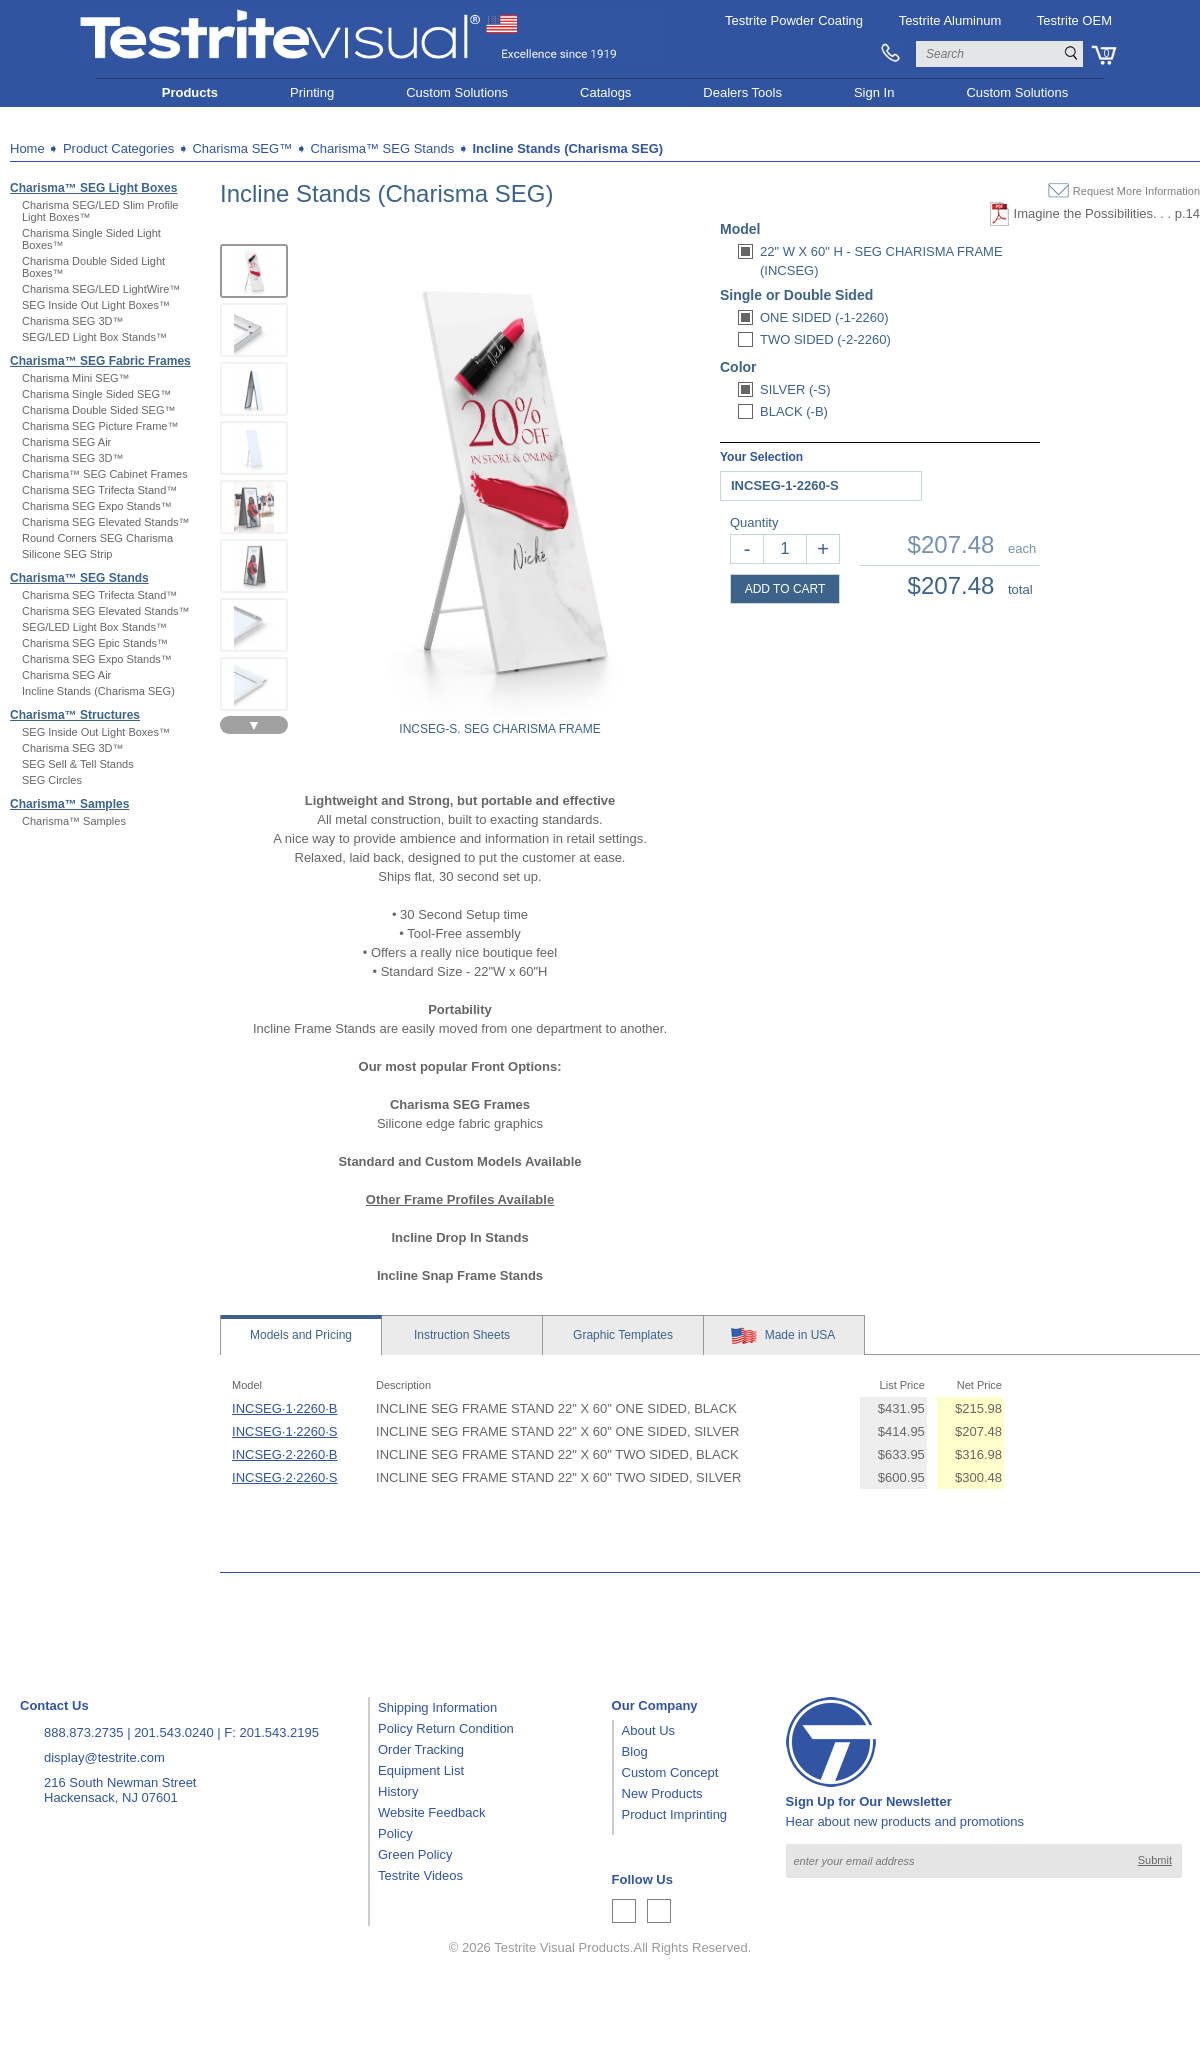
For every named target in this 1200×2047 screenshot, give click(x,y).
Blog (635, 1751)
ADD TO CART (785, 589)
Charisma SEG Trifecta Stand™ (99, 490)
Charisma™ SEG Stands (79, 578)
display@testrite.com (104, 1757)
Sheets (462, 1335)
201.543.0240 (174, 1732)
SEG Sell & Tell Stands (78, 764)
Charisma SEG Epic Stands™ (95, 643)
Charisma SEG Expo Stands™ (97, 506)
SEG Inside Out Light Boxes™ (96, 305)
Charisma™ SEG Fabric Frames (100, 361)
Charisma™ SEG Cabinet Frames (105, 474)
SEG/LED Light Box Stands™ (94, 337)
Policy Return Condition (446, 1728)
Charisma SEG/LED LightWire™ (101, 289)
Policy (395, 1833)
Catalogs (605, 92)
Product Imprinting (675, 1814)
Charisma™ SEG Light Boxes (93, 188)
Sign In (874, 92)
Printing (312, 92)
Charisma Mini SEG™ (76, 378)
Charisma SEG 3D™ (72, 321)
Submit (1155, 1860)
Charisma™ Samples (69, 804)
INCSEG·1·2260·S (285, 1431)
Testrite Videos (420, 1875)
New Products (662, 1793)
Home (27, 148)
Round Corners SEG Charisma (97, 538)
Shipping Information (437, 1707)
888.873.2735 (84, 1732)
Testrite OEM (1074, 20)
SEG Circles (52, 780)
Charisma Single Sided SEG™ (96, 394)
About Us (648, 1730)
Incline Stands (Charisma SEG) (98, 691)
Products (190, 92)
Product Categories (118, 148)
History (398, 1791)
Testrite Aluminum (950, 20)
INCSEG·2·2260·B (285, 1454)
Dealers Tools (742, 92)
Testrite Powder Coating (794, 20)
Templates (623, 1335)
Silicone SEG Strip (67, 554)
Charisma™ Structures (75, 715)
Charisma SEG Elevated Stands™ (106, 522)
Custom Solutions (457, 92)
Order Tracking (421, 1749)
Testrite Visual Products (562, 1947)
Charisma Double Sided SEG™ (98, 410)
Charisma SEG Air (66, 442)
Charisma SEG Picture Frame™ (100, 426)
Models (301, 1335)
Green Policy (415, 1854)
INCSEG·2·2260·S (285, 1477)
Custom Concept (670, 1772)
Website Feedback (431, 1812)
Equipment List (421, 1770)
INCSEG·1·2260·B (285, 1408)
